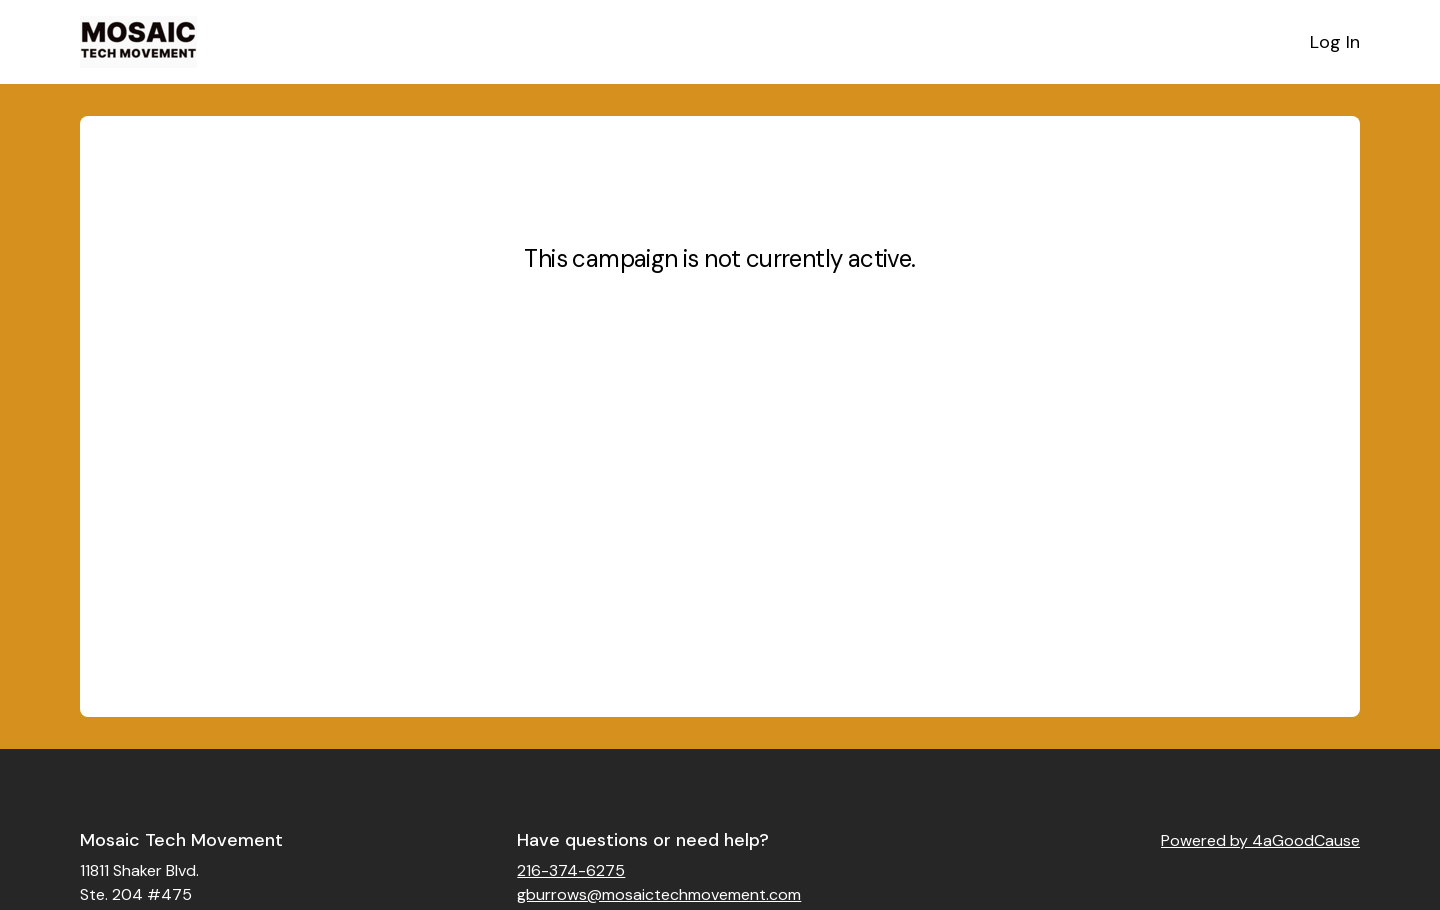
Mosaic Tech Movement (181, 840)
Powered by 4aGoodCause (1260, 840)
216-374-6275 (571, 870)
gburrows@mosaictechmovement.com (659, 894)
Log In (1335, 42)
